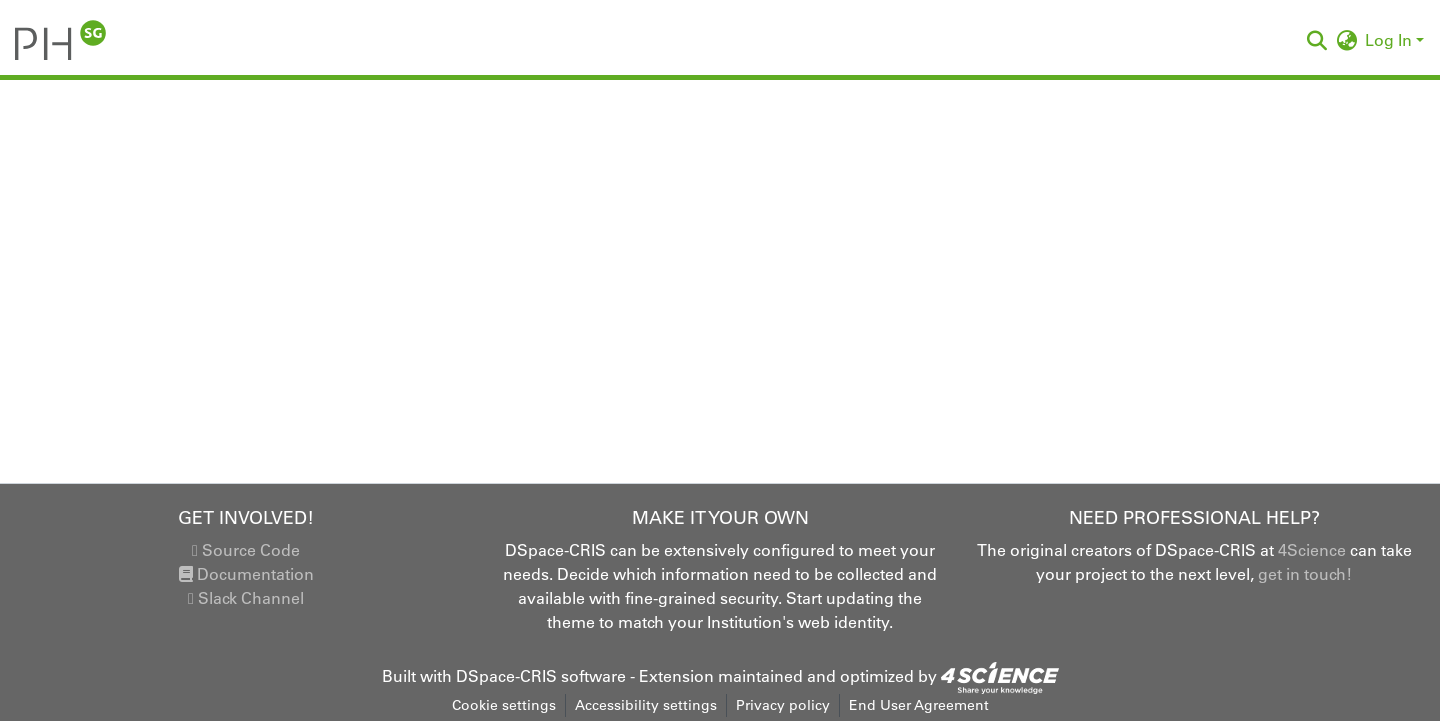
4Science (1312, 550)
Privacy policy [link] (783, 705)
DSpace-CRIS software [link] (541, 676)
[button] (60, 40)
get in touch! (1305, 574)
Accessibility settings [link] (646, 705)
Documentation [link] (246, 574)
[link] (1000, 676)
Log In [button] (1390, 40)
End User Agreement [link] (919, 705)
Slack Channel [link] (246, 598)
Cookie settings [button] (504, 705)
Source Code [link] (246, 550)
